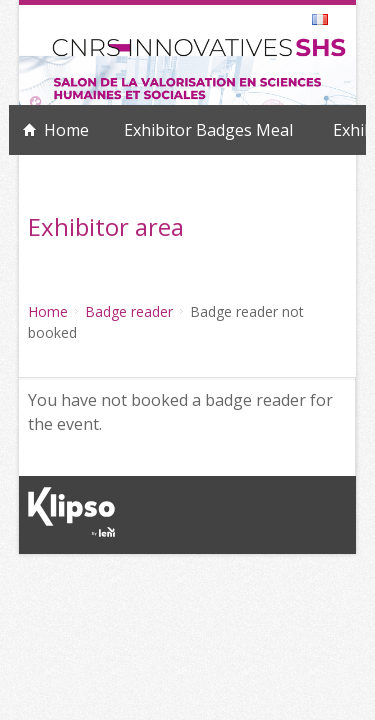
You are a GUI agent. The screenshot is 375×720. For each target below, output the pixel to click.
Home (66, 130)
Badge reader (129, 311)
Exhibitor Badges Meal (208, 130)
